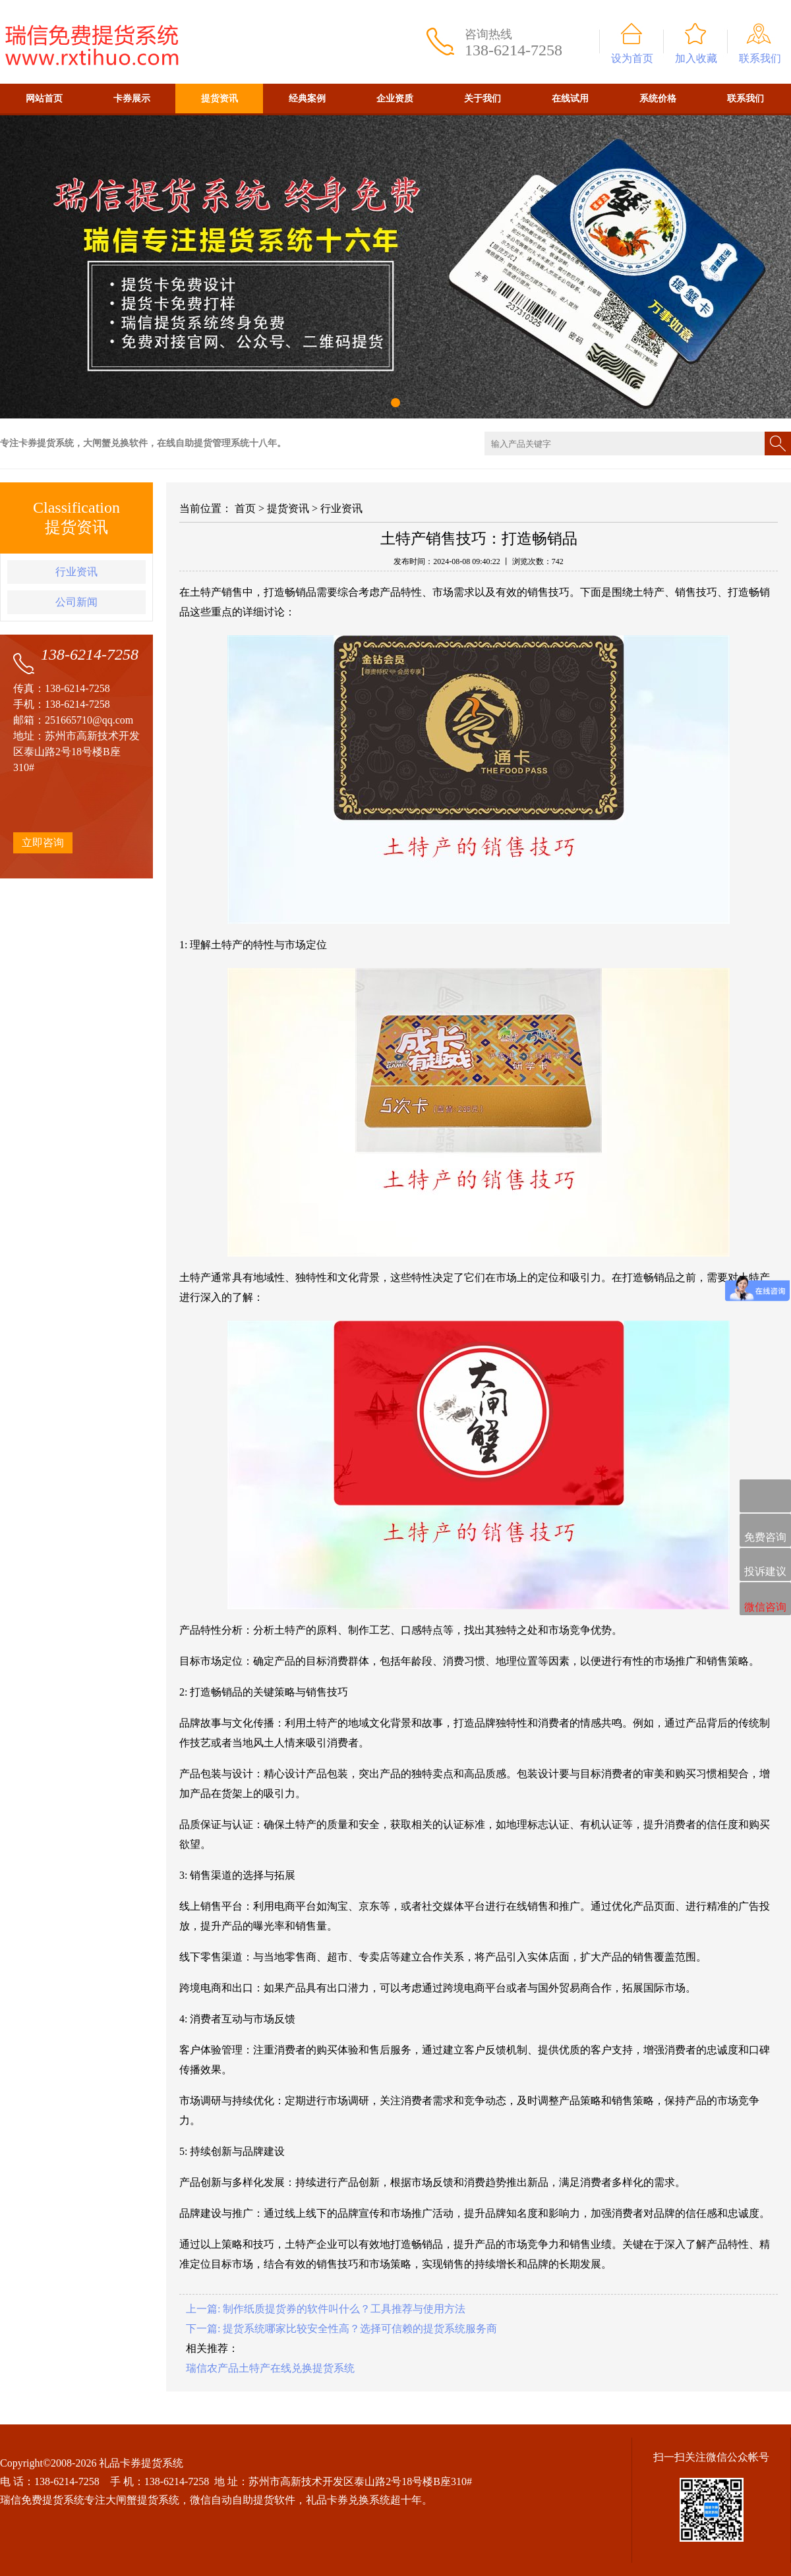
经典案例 (307, 98)
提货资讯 (219, 98)
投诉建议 (765, 1565)
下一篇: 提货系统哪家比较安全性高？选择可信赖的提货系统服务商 (341, 2328)
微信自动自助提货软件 (242, 2499)
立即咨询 (43, 842)
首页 (245, 508)
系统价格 (657, 98)
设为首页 (632, 58)
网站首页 (44, 98)
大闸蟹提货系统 (142, 2499)
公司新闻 (76, 602)
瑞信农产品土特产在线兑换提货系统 (270, 2368)
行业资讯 (76, 571)
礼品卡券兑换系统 (348, 2499)
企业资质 (394, 98)
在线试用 (570, 98)
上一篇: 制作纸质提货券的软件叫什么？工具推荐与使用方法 (325, 2308)
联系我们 (760, 58)
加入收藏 (696, 58)
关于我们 (482, 98)
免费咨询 (765, 1531)
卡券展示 (131, 98)
